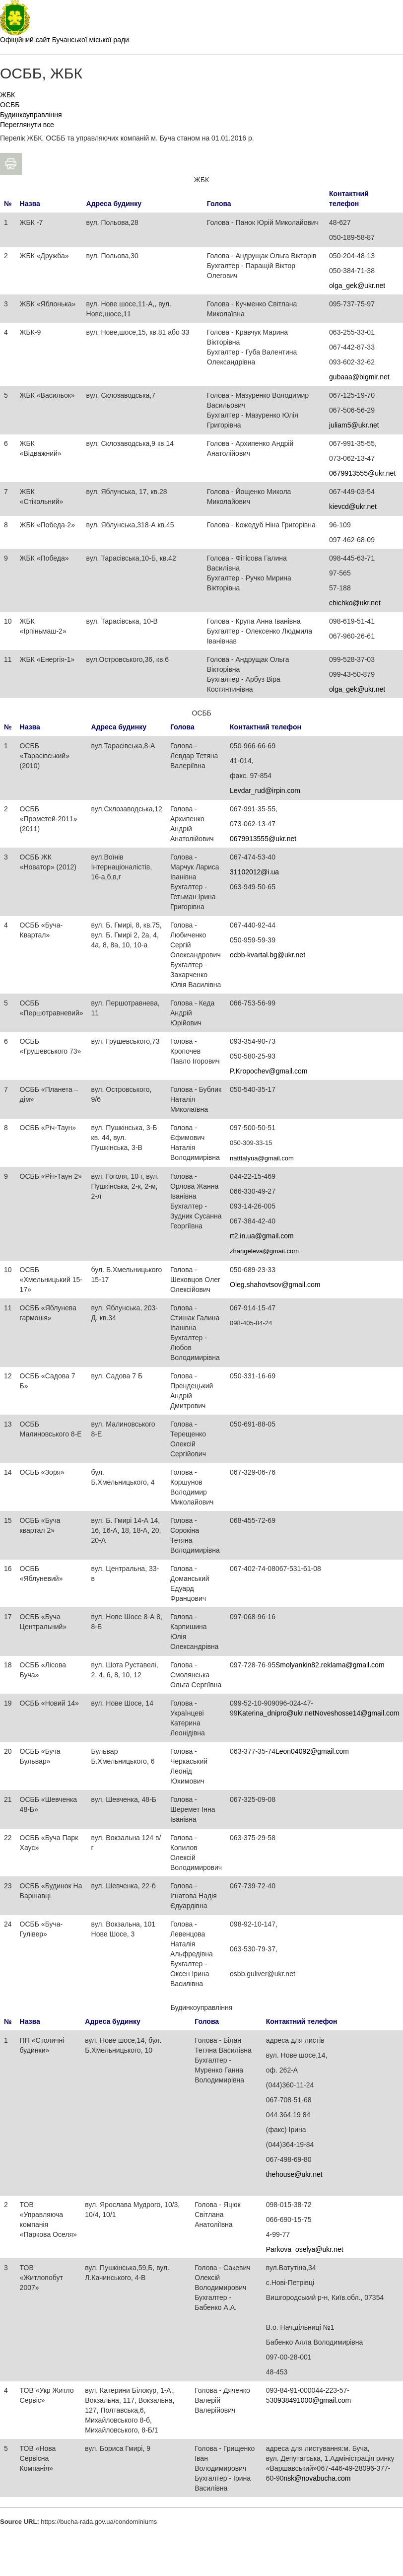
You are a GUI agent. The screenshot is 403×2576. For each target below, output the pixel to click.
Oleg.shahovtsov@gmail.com (275, 1284)
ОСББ (9, 105)
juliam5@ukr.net (354, 425)
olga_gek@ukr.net (357, 285)
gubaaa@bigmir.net (359, 377)
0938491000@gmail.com (312, 2400)
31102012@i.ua (254, 872)
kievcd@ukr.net (353, 506)
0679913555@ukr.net (362, 473)
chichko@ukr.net (355, 603)
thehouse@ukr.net (294, 2174)
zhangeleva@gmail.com (264, 1251)
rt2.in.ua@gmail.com (262, 1236)
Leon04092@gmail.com (312, 1751)
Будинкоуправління (31, 115)
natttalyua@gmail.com (262, 1158)
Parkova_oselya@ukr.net (304, 2249)
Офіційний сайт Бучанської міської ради (64, 40)
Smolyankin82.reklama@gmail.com (330, 1665)
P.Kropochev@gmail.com (268, 1071)
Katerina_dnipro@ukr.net (276, 1713)
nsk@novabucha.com (317, 2478)
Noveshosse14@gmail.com (357, 1713)
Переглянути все (27, 125)
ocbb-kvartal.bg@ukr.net (267, 955)
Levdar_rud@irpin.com (265, 790)
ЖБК (7, 95)
